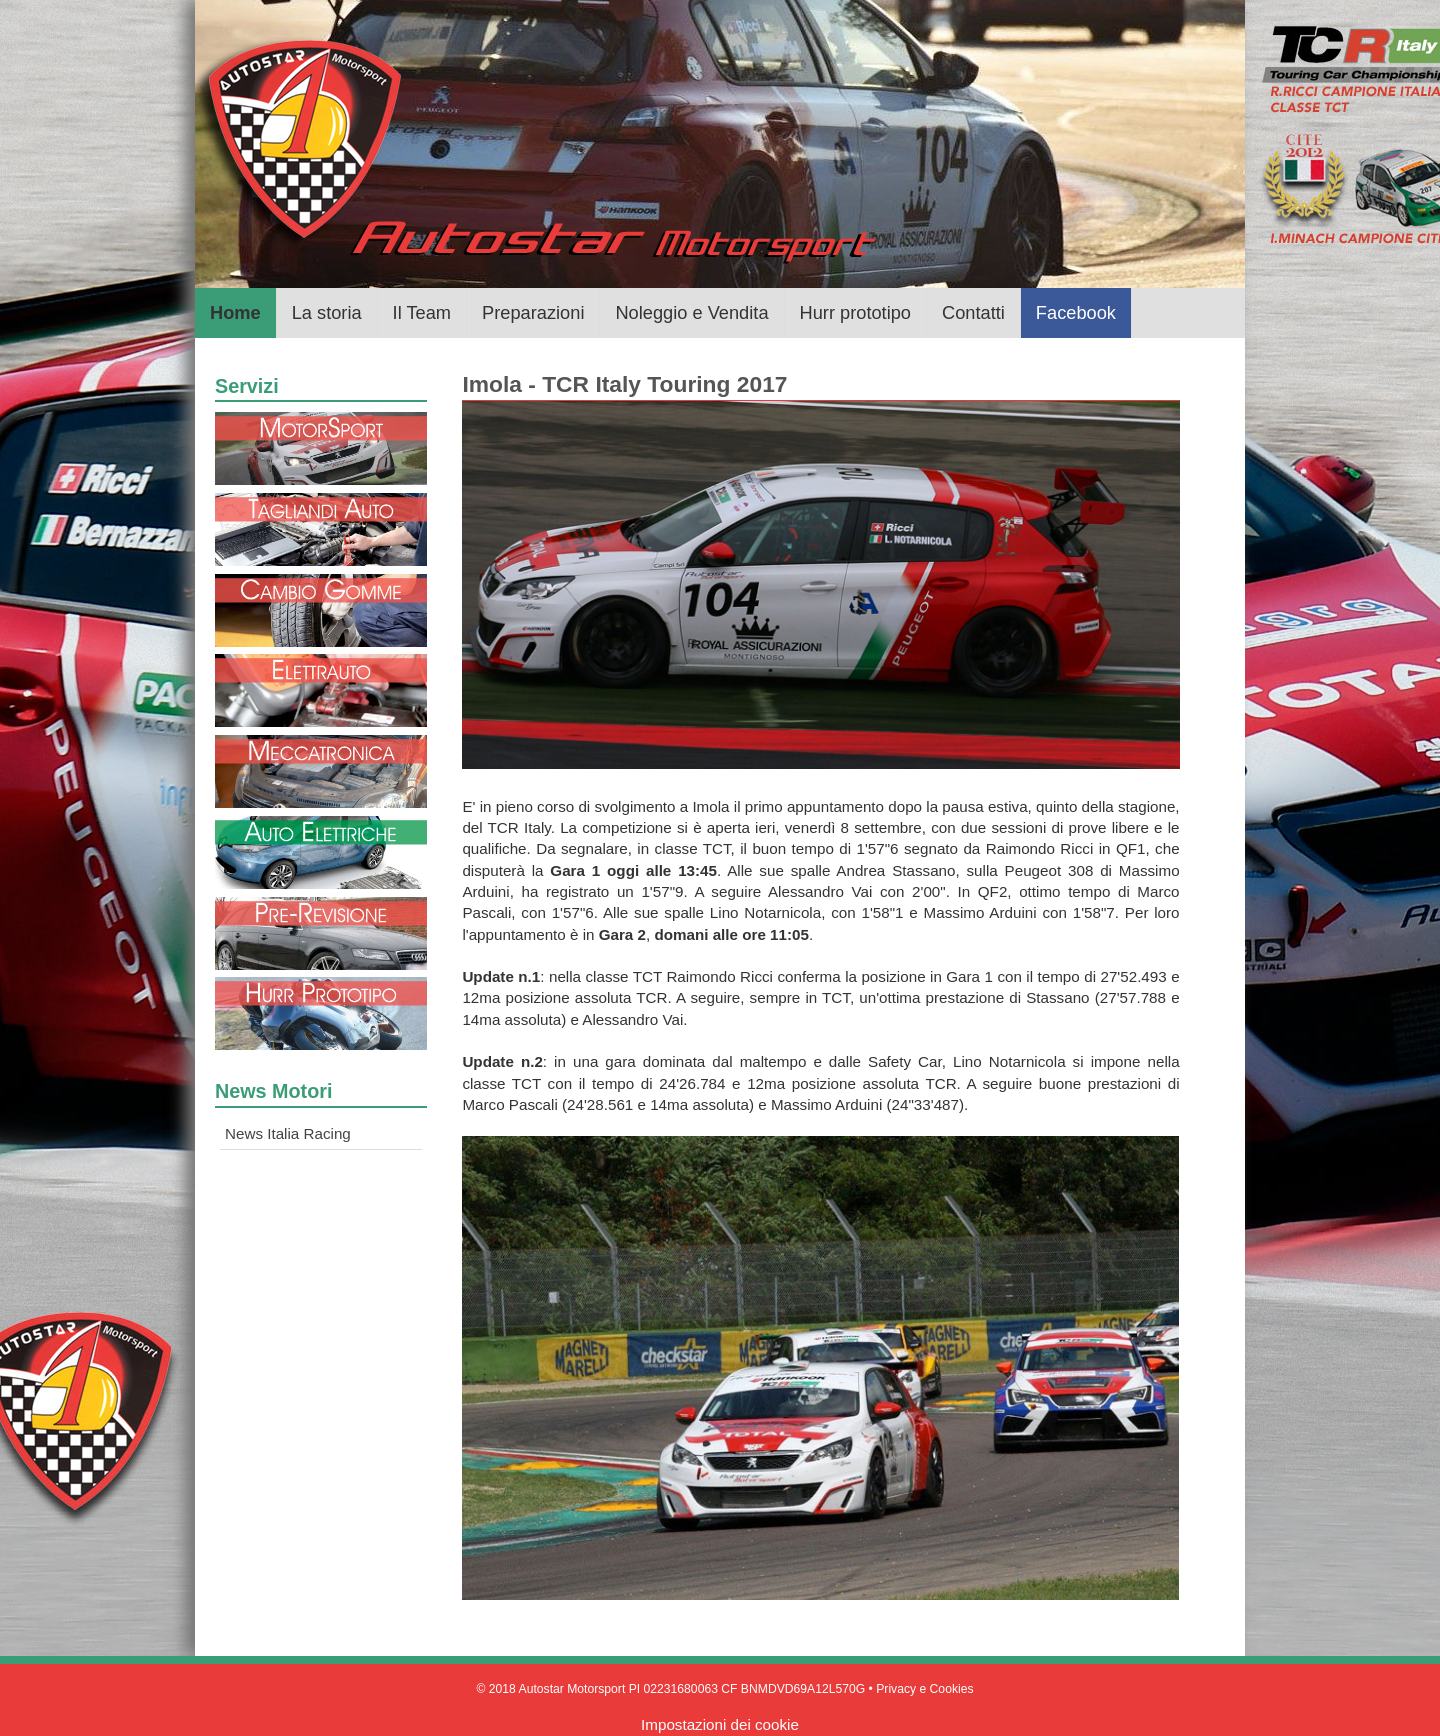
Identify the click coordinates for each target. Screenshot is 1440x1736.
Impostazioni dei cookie (720, 1724)
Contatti (973, 312)
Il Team (422, 312)
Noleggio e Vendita (691, 312)
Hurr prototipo (855, 312)
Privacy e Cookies (924, 1689)
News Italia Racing (288, 1133)
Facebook (1076, 312)
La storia (327, 312)
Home (235, 312)
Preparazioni (533, 312)
